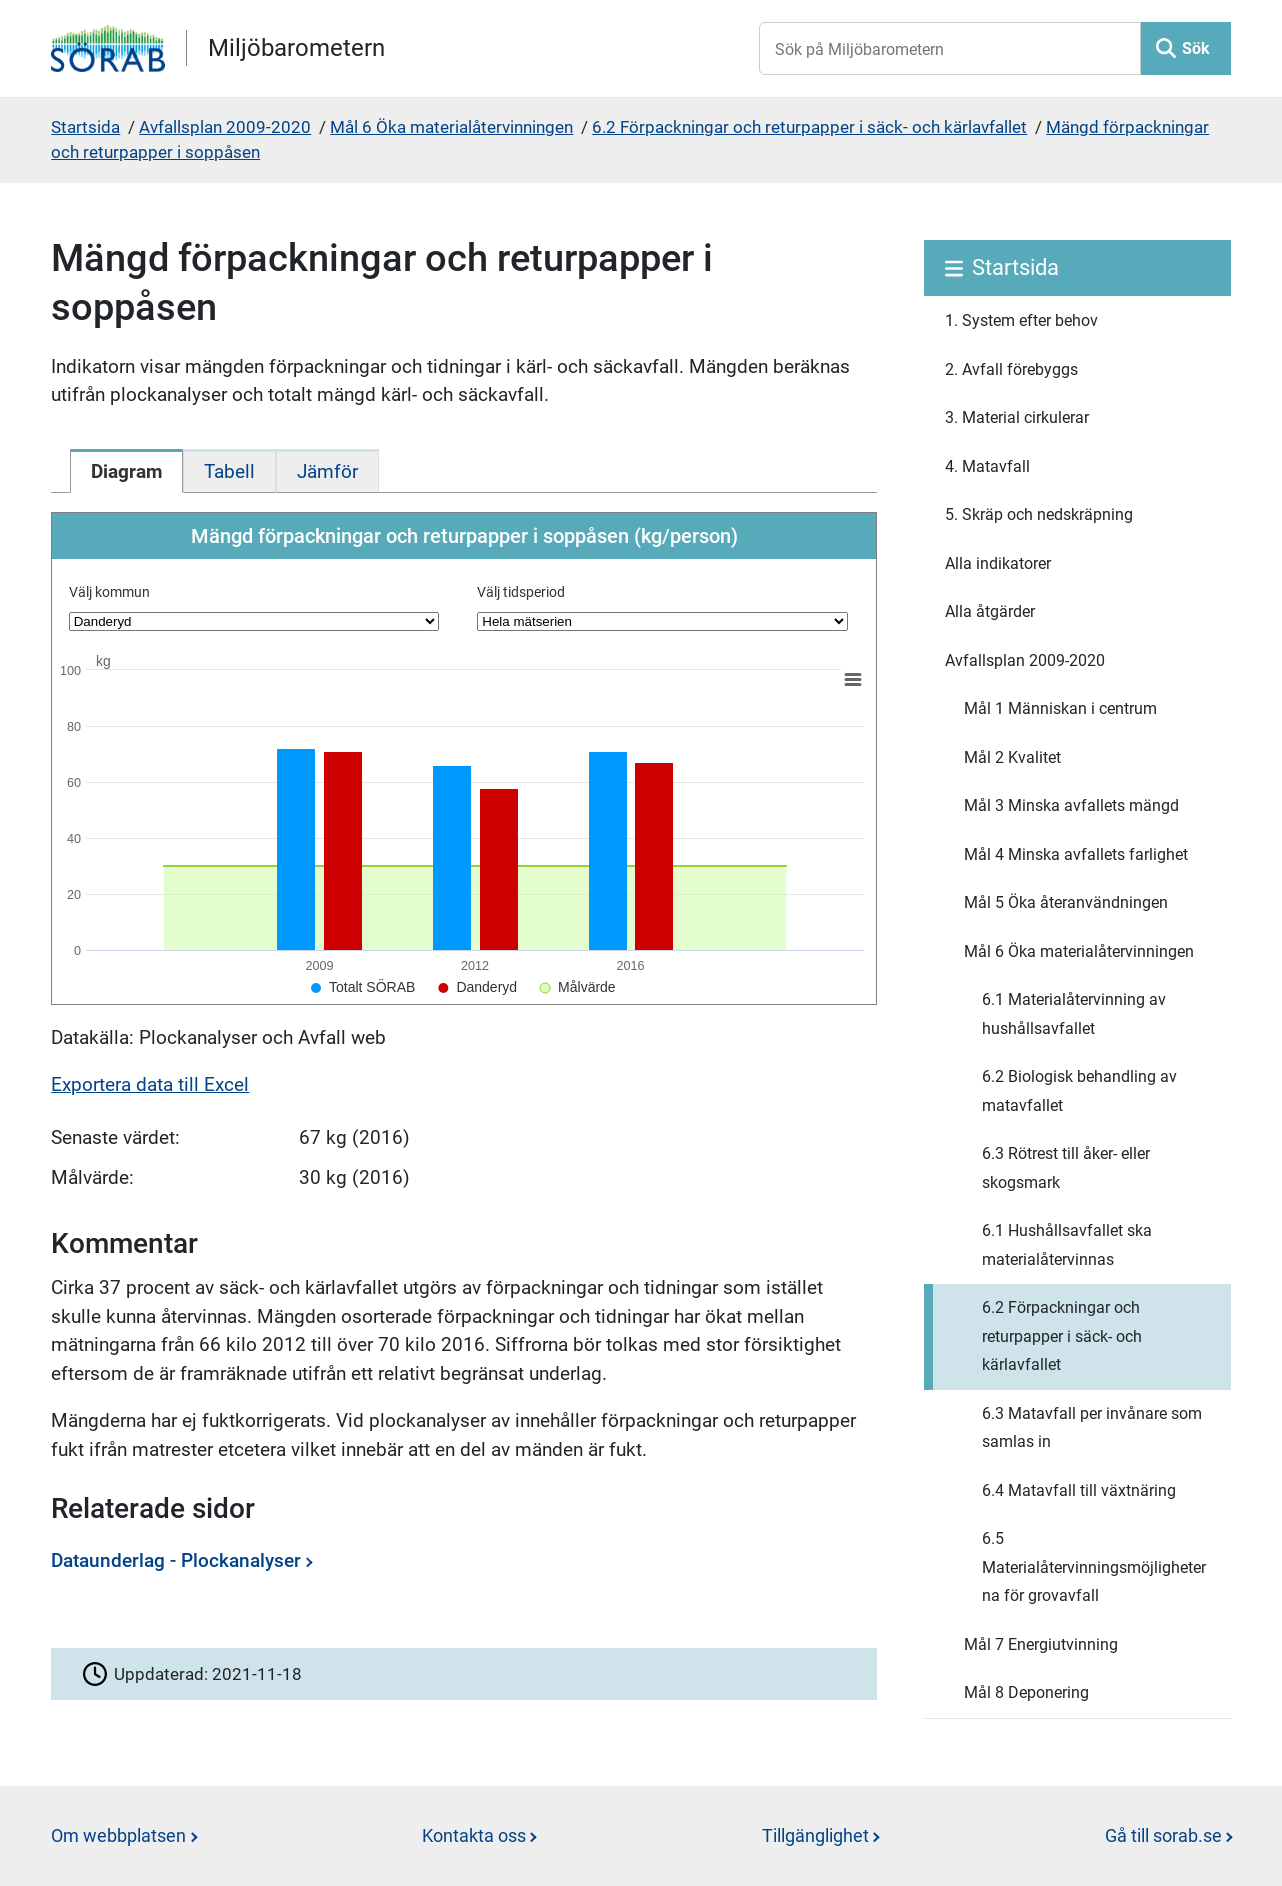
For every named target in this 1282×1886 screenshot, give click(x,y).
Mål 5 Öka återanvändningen (1066, 902)
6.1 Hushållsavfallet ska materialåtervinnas (1067, 1245)
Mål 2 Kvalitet (1012, 757)
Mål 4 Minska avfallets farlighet (1076, 854)
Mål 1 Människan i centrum (1060, 708)
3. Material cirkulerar (1017, 417)
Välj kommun (109, 592)
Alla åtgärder (990, 611)
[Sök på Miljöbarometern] (950, 48)
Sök (1196, 48)
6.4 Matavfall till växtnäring (1079, 1490)
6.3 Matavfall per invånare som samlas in (1092, 1428)
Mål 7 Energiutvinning (1041, 1644)
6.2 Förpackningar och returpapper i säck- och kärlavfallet (809, 127)
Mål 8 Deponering (1026, 1692)
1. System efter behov (1021, 320)
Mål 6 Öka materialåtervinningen (451, 127)
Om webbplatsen (118, 1835)
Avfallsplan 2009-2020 (225, 127)
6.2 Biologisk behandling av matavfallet (1079, 1091)
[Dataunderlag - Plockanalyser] (459, 1568)
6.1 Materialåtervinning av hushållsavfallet (1074, 1014)
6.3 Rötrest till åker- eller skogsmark (1066, 1168)
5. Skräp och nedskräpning (1039, 514)
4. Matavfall (987, 466)
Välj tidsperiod (521, 592)
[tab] (126, 471)
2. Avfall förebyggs (1011, 369)
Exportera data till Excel (150, 1084)
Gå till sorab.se (1163, 1835)
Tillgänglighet (815, 1835)
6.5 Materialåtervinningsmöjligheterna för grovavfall (1094, 1567)
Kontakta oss (474, 1835)
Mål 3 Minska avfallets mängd (1071, 805)
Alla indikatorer (998, 563)
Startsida (85, 127)
